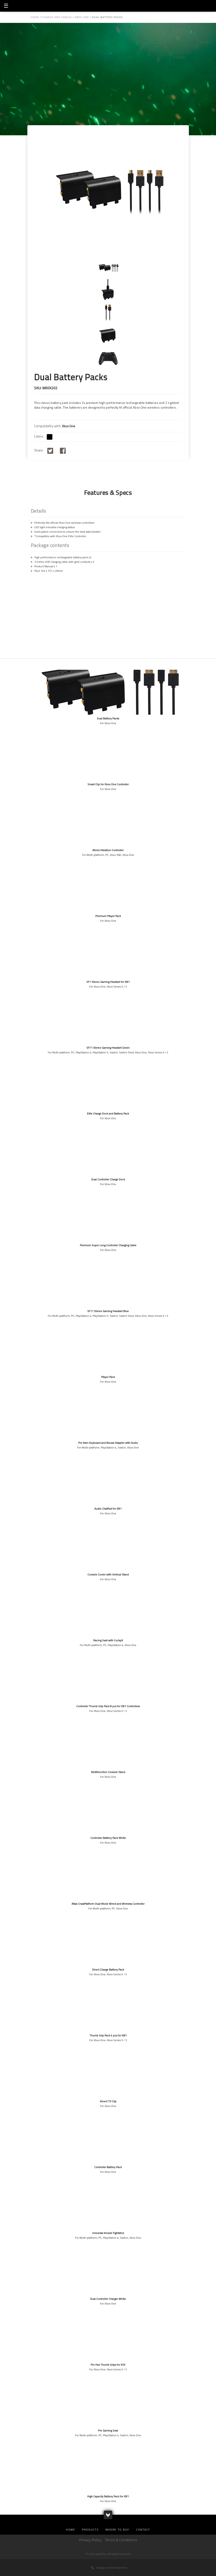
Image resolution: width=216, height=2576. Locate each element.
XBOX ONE (82, 17)
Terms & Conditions (121, 2540)
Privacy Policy (90, 2540)
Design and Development (108, 2567)
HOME (35, 17)
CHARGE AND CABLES (57, 17)
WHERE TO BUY (117, 2529)
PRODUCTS (90, 2529)
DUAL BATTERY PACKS (107, 17)
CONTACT (143, 2529)
